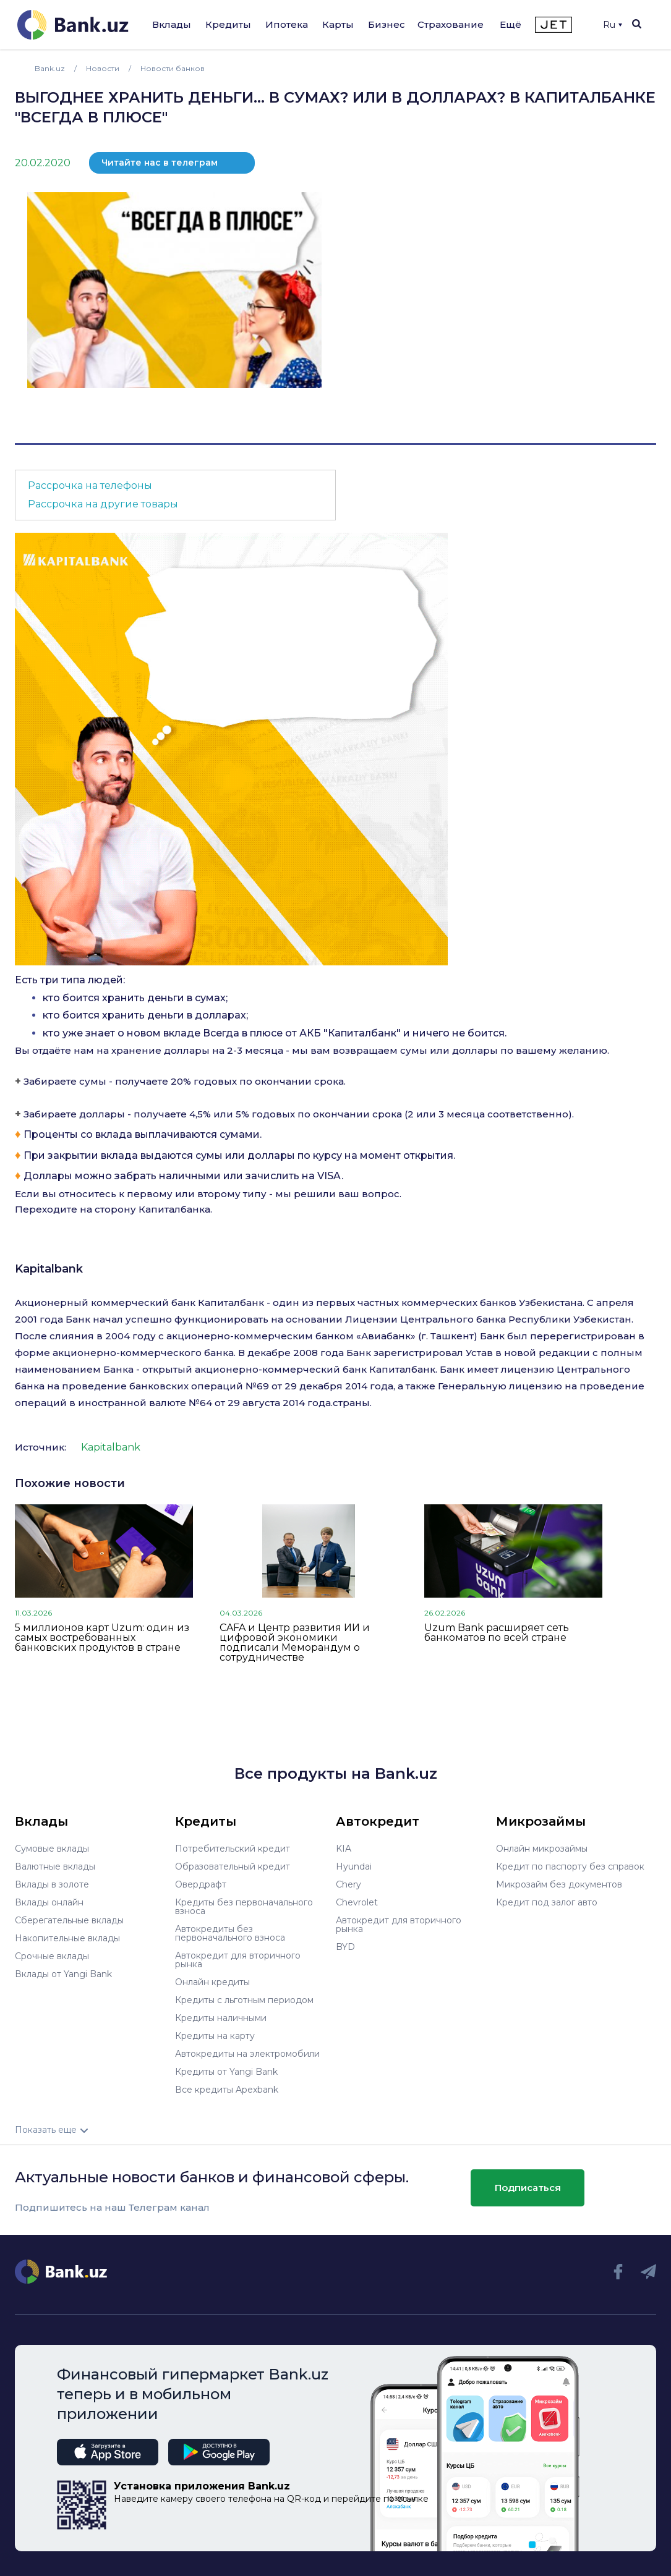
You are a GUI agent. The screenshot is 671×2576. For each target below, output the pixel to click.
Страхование (450, 24)
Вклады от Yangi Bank (63, 1974)
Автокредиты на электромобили (247, 2053)
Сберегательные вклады (69, 1920)
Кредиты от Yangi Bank (226, 2071)
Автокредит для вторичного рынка (238, 1960)
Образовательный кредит (232, 1866)
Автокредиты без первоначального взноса (230, 1933)
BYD (345, 1946)
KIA (343, 1848)
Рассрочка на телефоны (90, 485)
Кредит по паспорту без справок (570, 1866)
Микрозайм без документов (559, 1884)
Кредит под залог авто (546, 1902)
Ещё (510, 24)
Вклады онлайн (49, 1902)
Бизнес (386, 24)
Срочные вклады (52, 1956)
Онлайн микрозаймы (542, 1848)
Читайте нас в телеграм (159, 162)
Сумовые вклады (52, 1848)
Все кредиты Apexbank (226, 2089)
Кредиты (228, 24)
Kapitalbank (49, 1269)
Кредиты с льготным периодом (244, 2000)
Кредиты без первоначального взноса (244, 1907)
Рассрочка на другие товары (103, 504)
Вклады (171, 24)
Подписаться (528, 2187)
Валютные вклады (55, 1866)
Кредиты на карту (215, 2035)
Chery (348, 1884)
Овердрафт (200, 1884)
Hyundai (354, 1866)
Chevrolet (357, 1902)
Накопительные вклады (67, 1938)
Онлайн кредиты (212, 1982)
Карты (338, 24)
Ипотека (286, 24)
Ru (612, 25)
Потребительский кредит (232, 1848)
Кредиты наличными (221, 2017)
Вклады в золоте (52, 1884)
